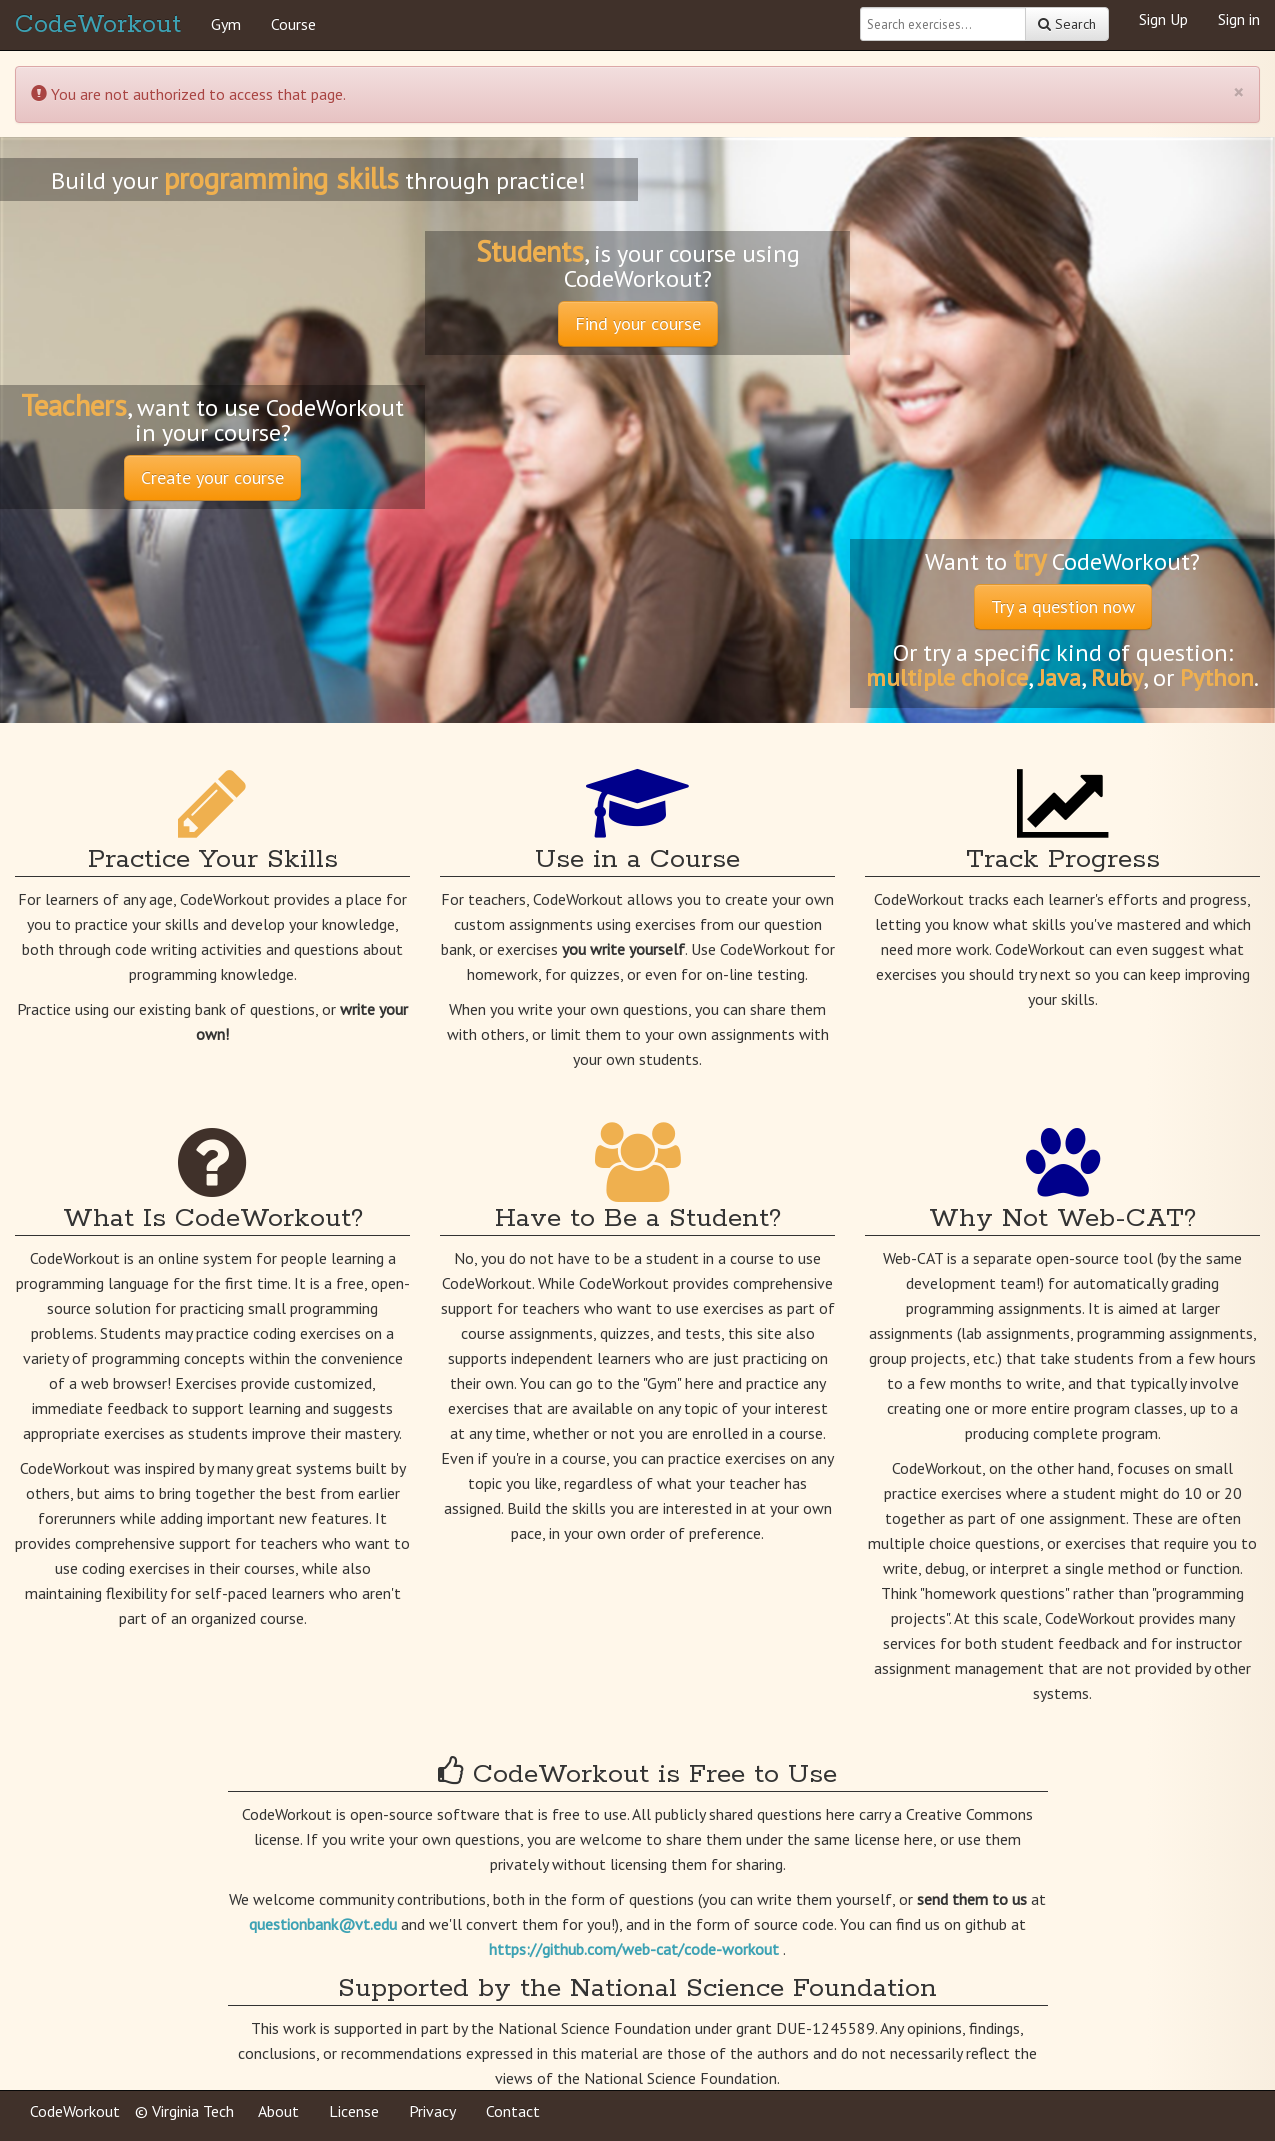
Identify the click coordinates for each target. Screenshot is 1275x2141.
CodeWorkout (98, 25)
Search (1067, 24)
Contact (513, 2111)
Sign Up (1163, 19)
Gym (226, 24)
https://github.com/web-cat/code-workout (636, 1949)
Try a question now (1063, 606)
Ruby (1117, 677)
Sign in (1239, 19)
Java (1059, 677)
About (278, 2111)
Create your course (212, 477)
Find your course (638, 323)
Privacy (432, 2111)
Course (293, 24)
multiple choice (947, 677)
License (354, 2111)
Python (1217, 677)
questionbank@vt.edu (325, 1924)
